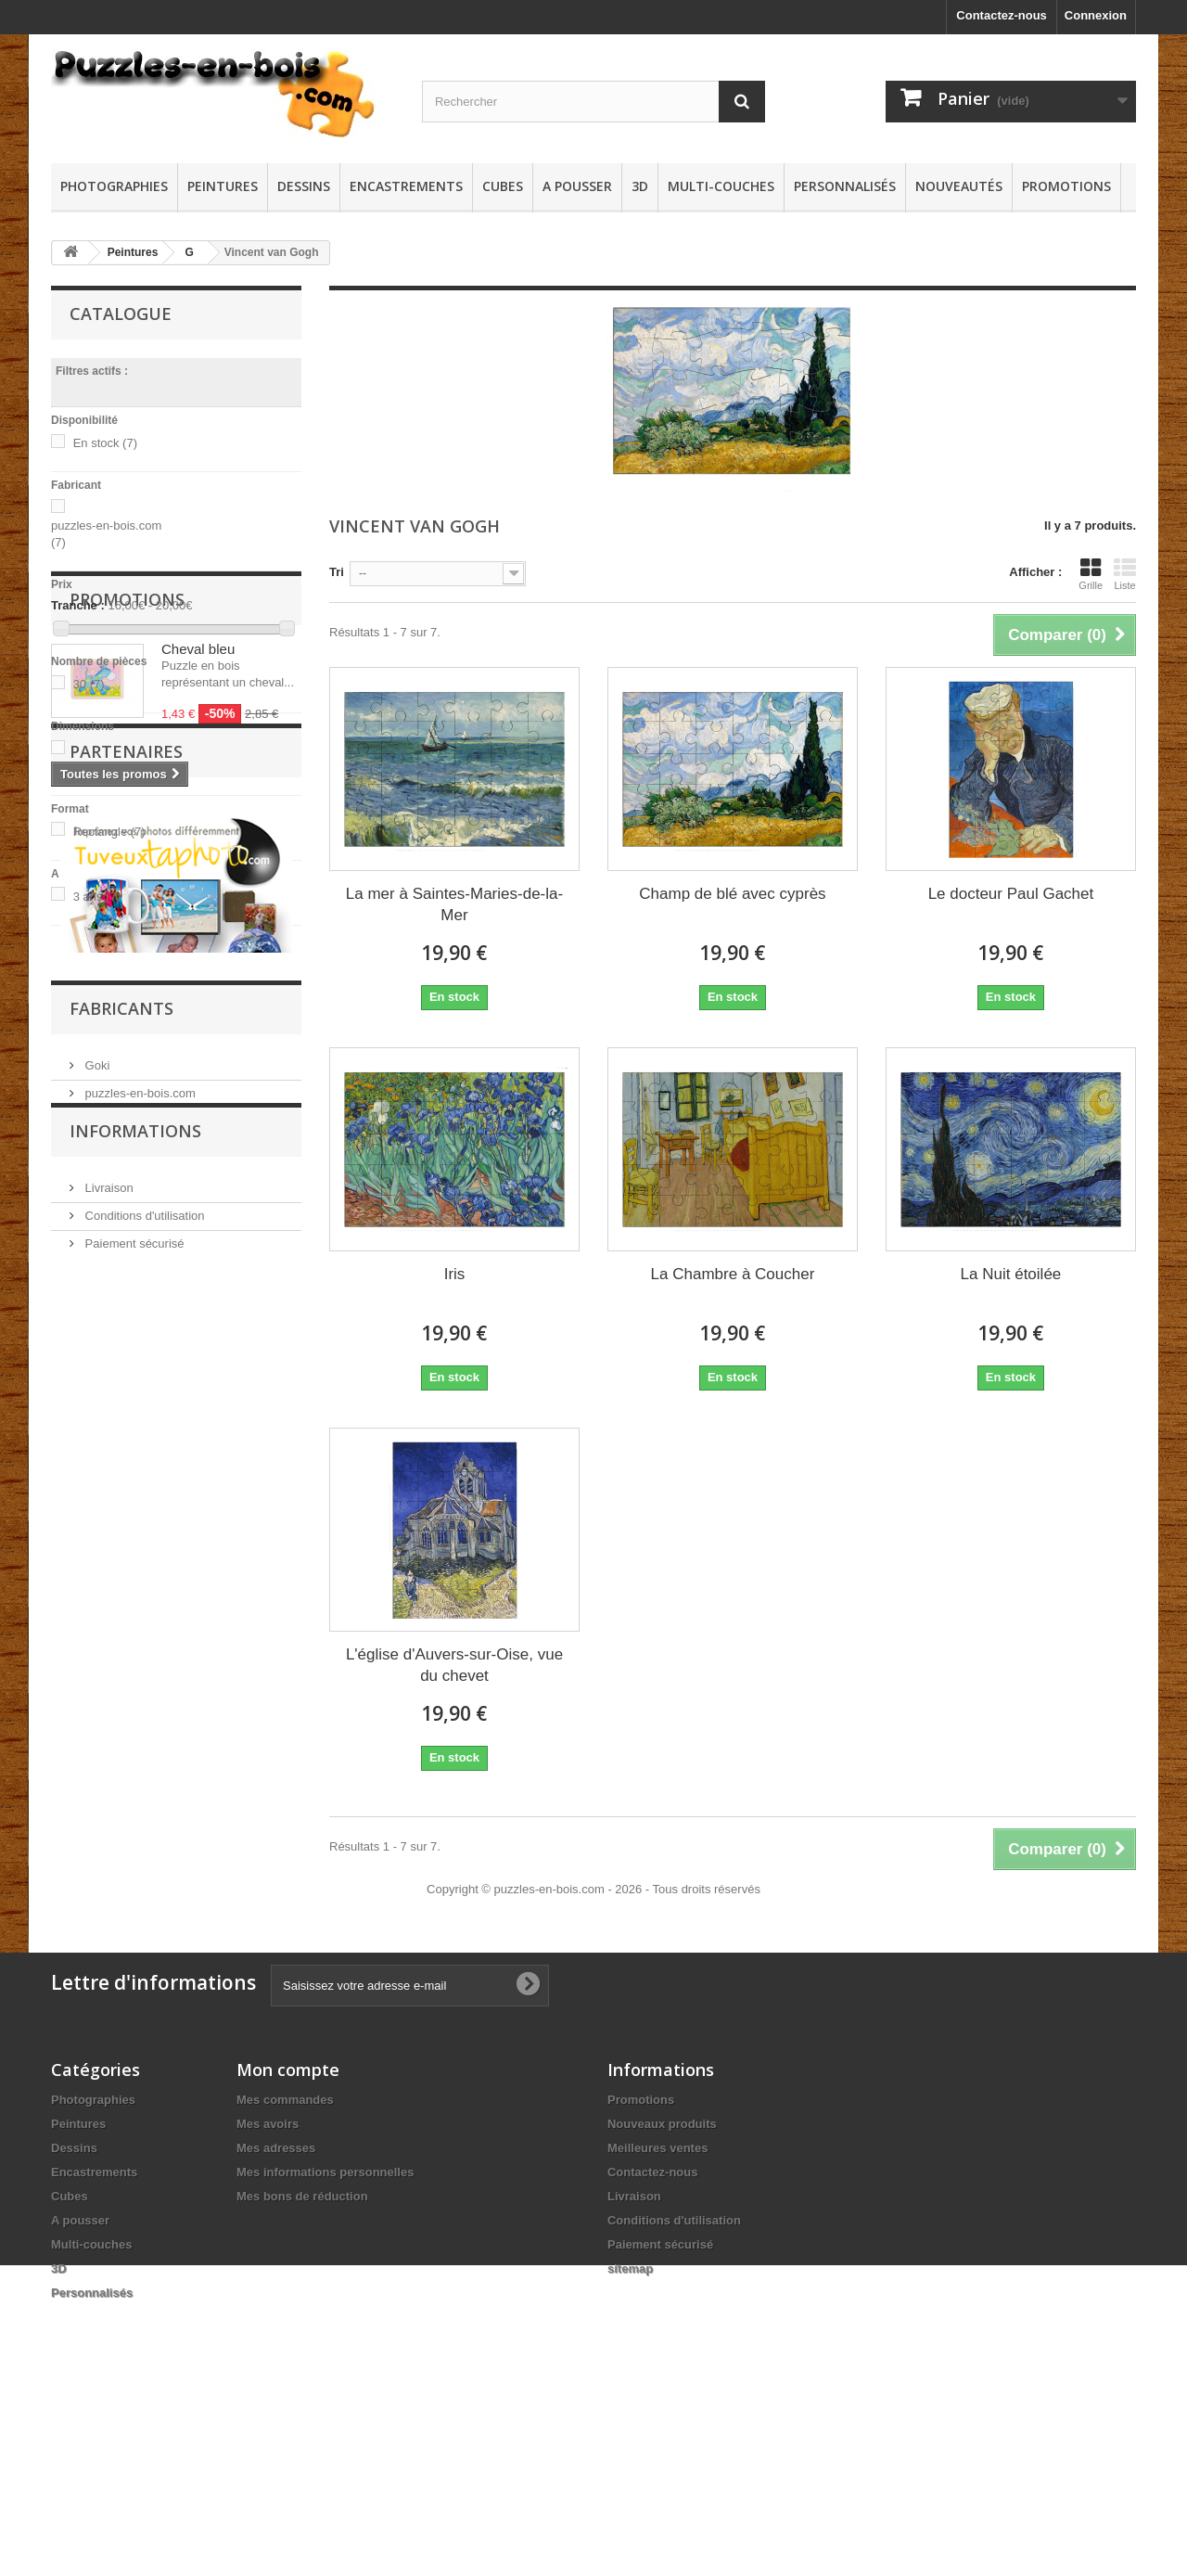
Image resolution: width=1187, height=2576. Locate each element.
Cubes (502, 186)
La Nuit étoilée (1011, 1274)
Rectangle (109, 832)
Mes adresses (275, 2314)
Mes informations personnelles (325, 2338)
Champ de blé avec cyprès (732, 894)
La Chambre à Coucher (733, 1274)
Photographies (114, 186)
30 (89, 684)
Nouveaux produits (662, 2290)
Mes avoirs (267, 2290)
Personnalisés (845, 186)
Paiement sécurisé (133, 2005)
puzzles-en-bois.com (139, 1830)
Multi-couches (721, 186)
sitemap (630, 2434)
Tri (336, 572)
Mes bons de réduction (302, 2362)
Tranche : (78, 605)
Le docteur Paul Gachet (1011, 894)
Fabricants (121, 1752)
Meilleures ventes (657, 2314)
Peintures (222, 186)
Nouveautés (958, 186)
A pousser (577, 186)
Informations (135, 1900)
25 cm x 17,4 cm (104, 767)
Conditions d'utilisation (143, 1977)
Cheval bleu (198, 1031)
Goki (95, 1802)
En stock (105, 443)
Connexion (1096, 15)
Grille (1091, 574)
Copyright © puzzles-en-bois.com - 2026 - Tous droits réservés (593, 2055)
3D (640, 186)
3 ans (97, 897)
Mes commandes (285, 2266)
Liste (1125, 574)
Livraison (108, 1949)
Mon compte (287, 2235)
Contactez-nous (1001, 15)
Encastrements (406, 186)
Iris (455, 1274)
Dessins (303, 186)
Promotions (1066, 186)
